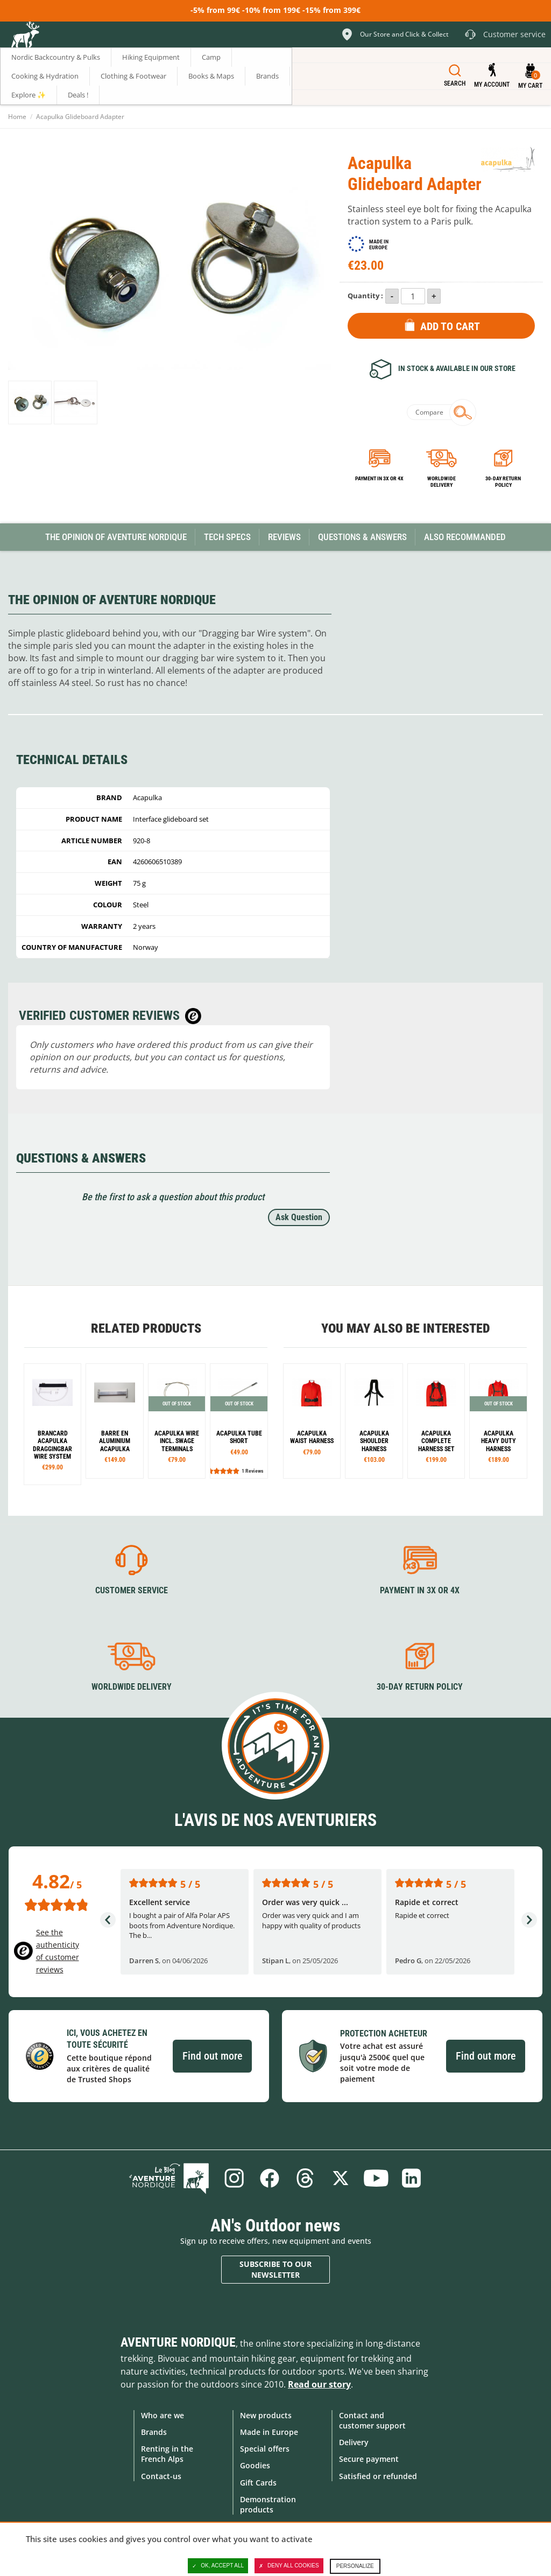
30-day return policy (503, 481)
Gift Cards (258, 2482)
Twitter (340, 2178)
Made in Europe (269, 2432)
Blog (169, 2178)
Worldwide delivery (441, 481)
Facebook (269, 2178)
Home (17, 116)
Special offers (264, 2449)
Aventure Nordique (178, 2342)
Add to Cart (450, 326)
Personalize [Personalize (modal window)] (355, 2566)
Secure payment (369, 2459)
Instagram (234, 2178)
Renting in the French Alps (167, 2454)
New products (266, 2415)
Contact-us (161, 2476)
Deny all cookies (289, 2566)
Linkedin (411, 2178)
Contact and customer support (372, 2420)
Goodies (255, 2465)
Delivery (354, 2442)
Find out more (212, 2055)
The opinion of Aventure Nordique (116, 536)
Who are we (162, 2415)
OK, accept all (218, 2566)
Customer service (131, 1590)
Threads (305, 2178)
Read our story (319, 2384)
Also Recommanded (465, 536)
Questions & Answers (362, 536)
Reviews (284, 536)
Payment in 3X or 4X (420, 1590)
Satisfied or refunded (378, 2476)
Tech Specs (227, 536)
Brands (154, 2432)
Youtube (376, 2178)
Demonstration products (268, 2504)
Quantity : (365, 295)
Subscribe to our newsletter (275, 2269)
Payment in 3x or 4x (379, 478)
